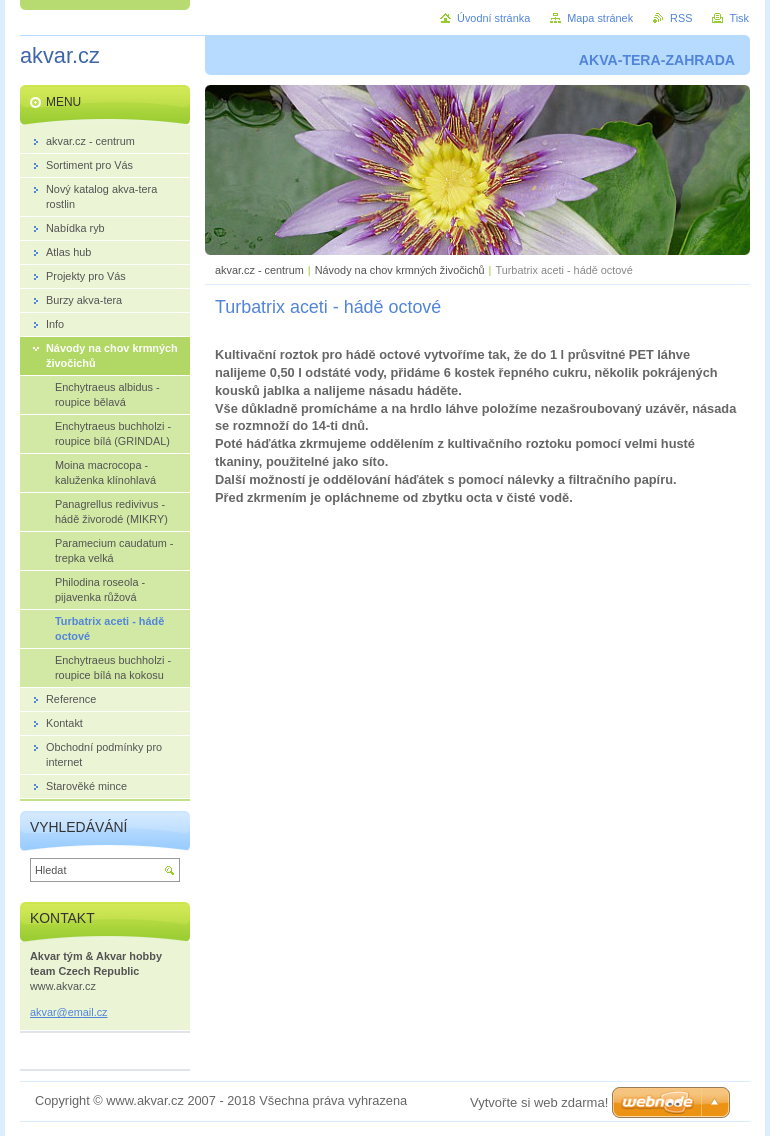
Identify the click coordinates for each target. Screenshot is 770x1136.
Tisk (739, 18)
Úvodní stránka (493, 18)
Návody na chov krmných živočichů (400, 270)
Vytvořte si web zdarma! (539, 1102)
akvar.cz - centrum (259, 270)
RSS (681, 18)
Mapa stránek (600, 18)
